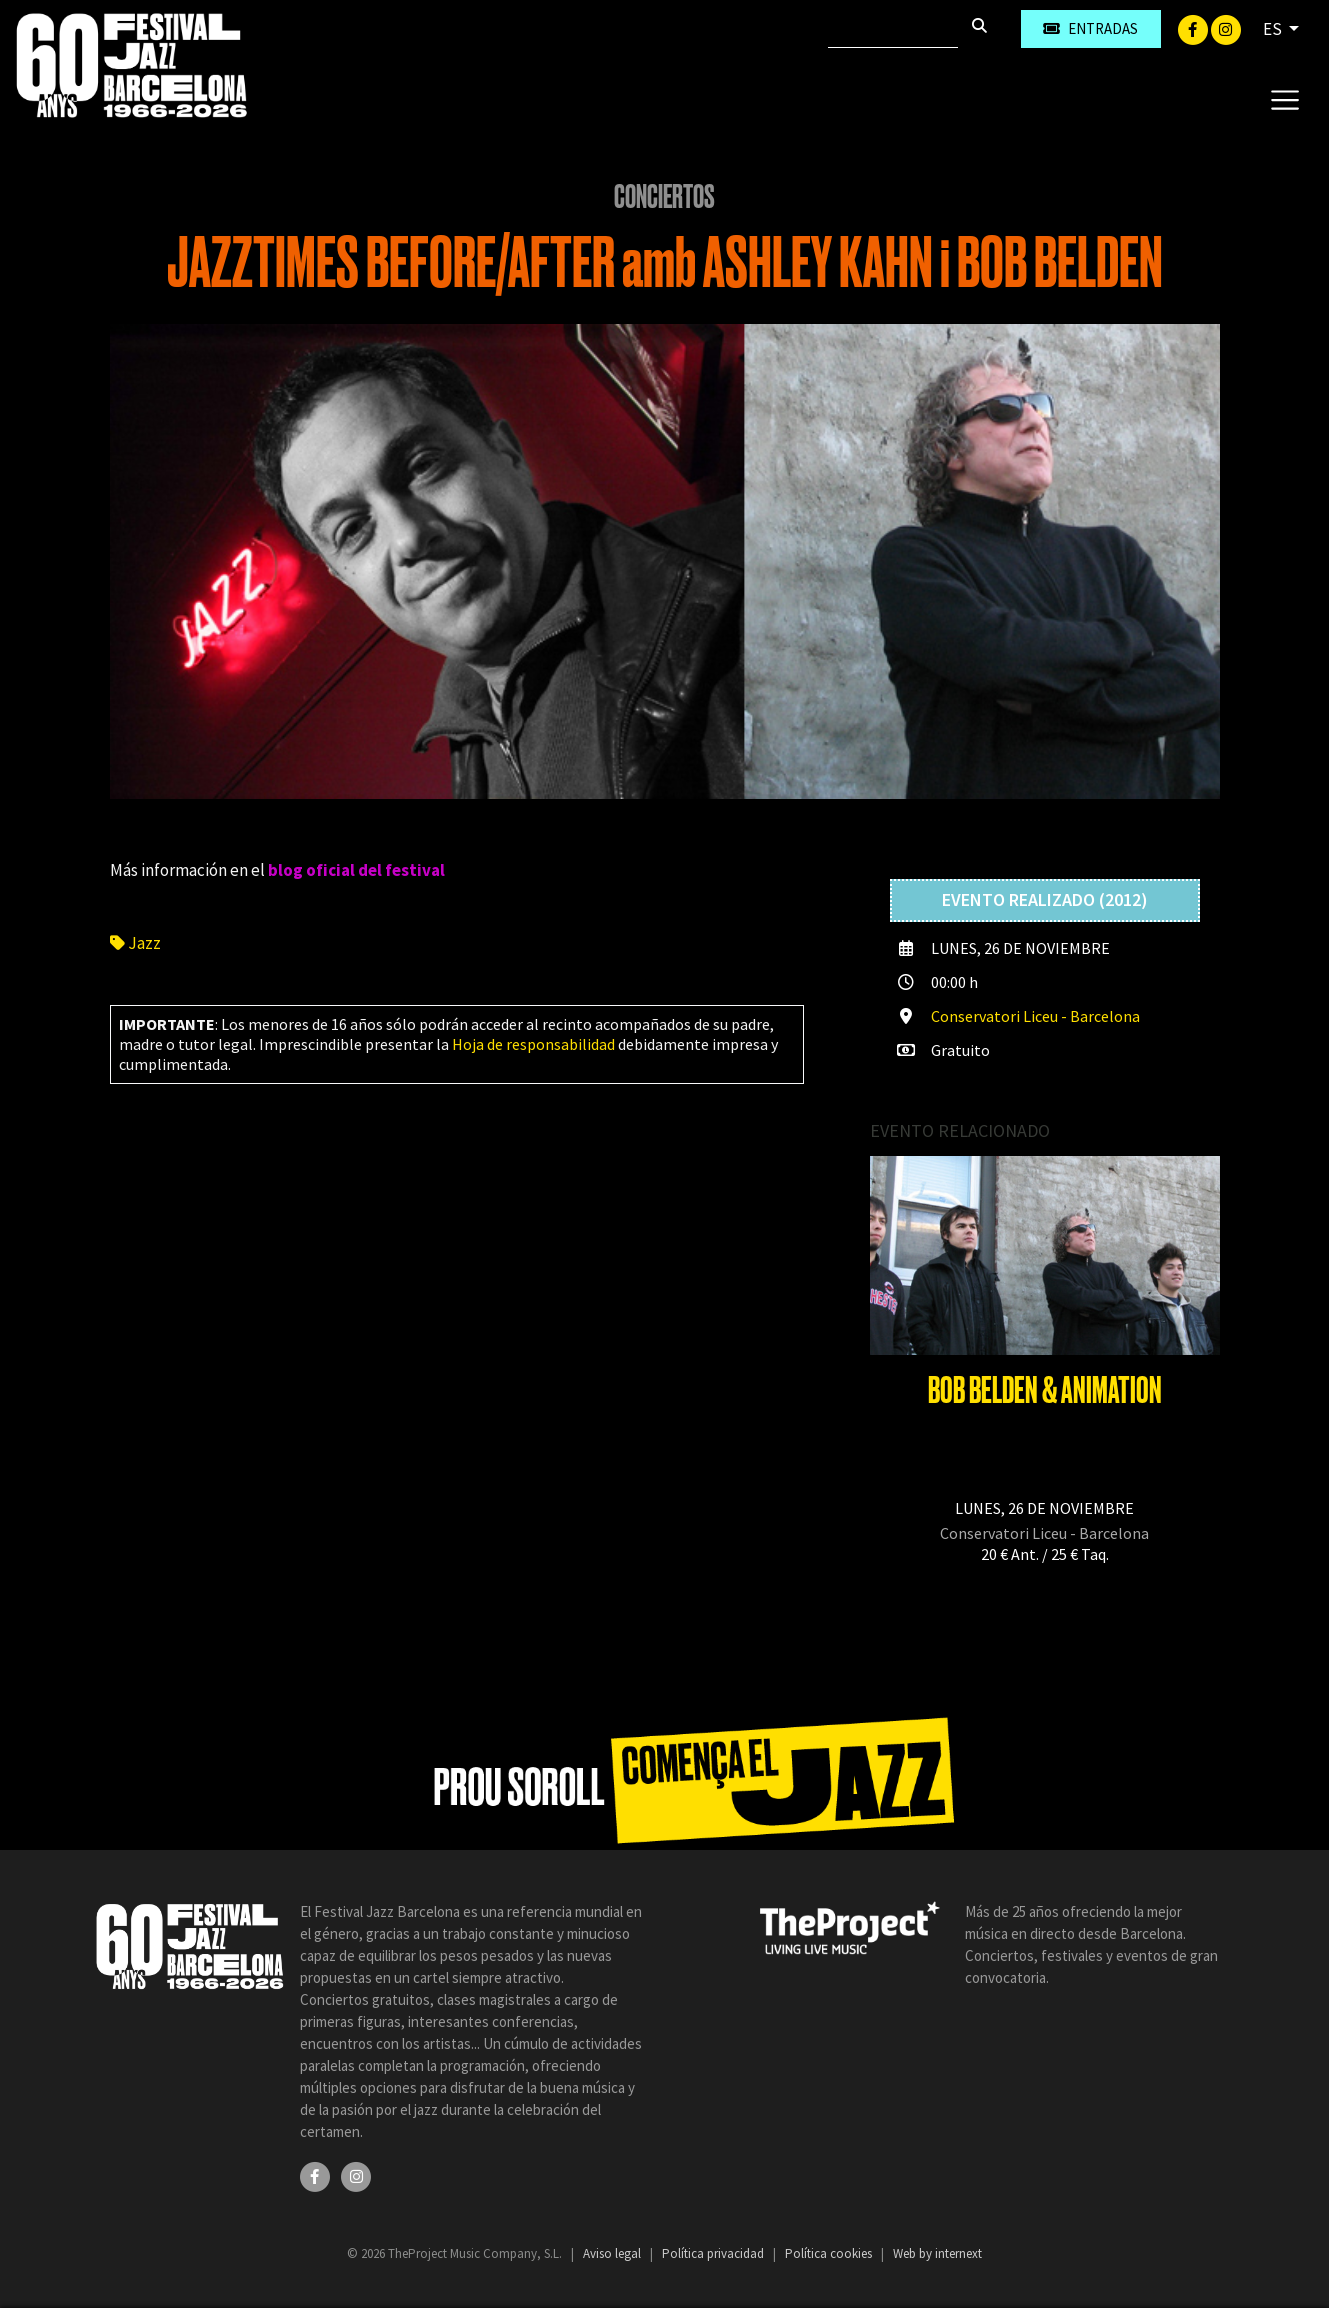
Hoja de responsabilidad (533, 1044)
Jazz (135, 943)
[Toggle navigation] (1284, 99)
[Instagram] (1226, 28)
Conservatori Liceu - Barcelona (1035, 1016)
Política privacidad (714, 2253)
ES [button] (1274, 29)
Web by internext (937, 2253)
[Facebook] (1194, 28)
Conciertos (664, 197)
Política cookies (830, 2253)
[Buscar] (893, 29)
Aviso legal (613, 2253)
